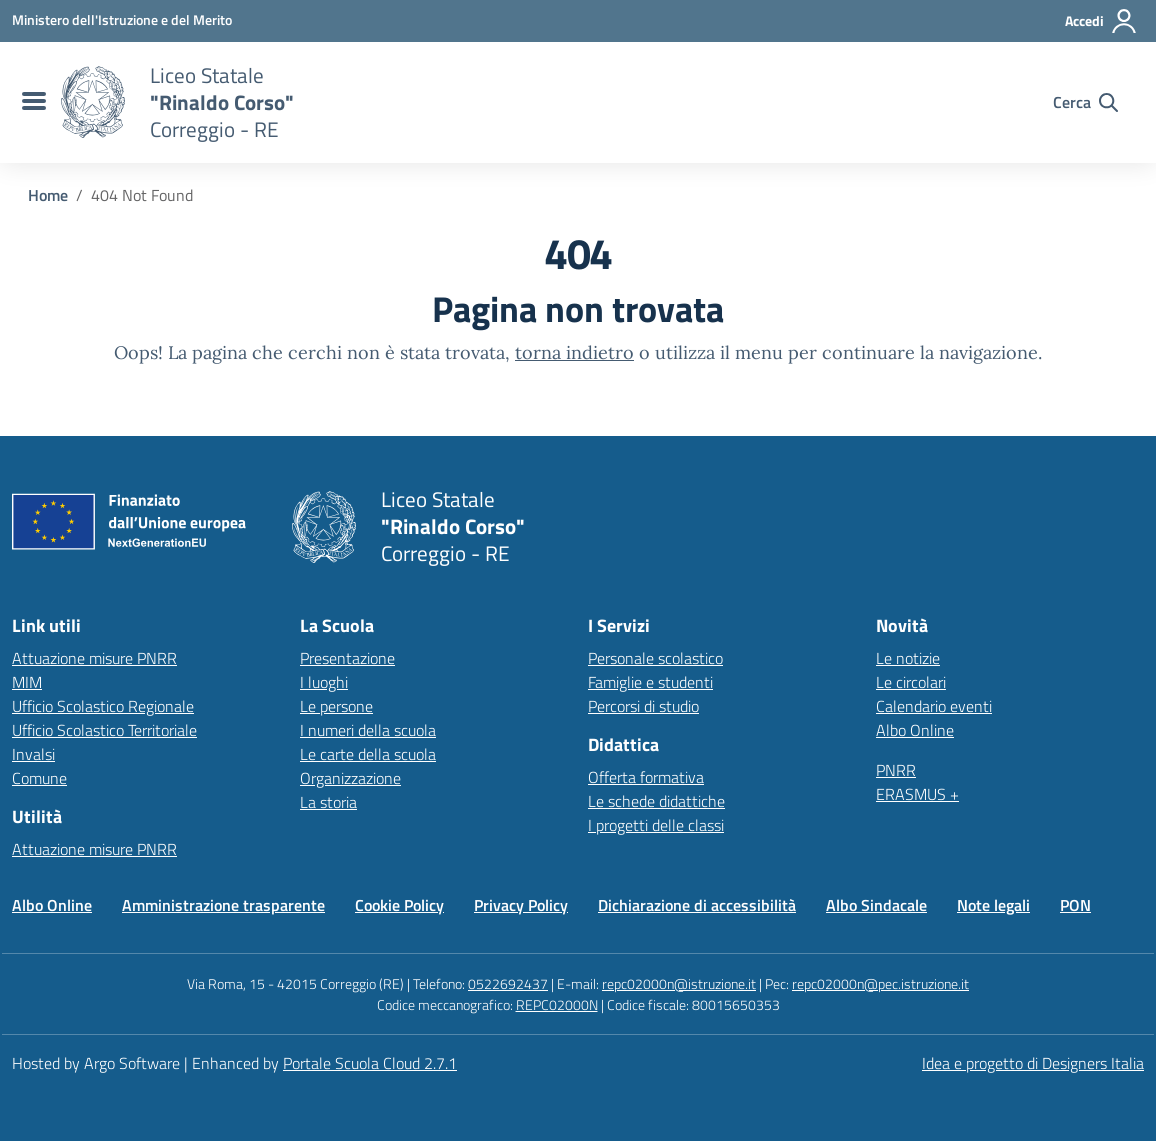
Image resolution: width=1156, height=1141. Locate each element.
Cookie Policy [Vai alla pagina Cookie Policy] (399, 905)
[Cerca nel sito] (1085, 102)
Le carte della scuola (368, 754)
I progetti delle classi (656, 825)
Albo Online (915, 730)
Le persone (336, 706)
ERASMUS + (917, 794)
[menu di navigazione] (31, 102)
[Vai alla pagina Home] (48, 195)
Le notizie (908, 658)
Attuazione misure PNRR (94, 658)
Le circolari (911, 682)
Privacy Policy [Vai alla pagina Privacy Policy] (521, 905)
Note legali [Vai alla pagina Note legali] (993, 905)
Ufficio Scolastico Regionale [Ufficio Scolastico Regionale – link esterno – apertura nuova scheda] (103, 706)
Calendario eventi (934, 706)
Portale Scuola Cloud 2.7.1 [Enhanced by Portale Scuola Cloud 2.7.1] (370, 1063)
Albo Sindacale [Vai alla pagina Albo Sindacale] (876, 905)
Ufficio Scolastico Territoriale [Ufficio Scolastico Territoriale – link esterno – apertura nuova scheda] (104, 730)
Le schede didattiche (656, 801)
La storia (328, 802)
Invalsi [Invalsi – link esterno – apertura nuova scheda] (33, 754)
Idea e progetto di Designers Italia (1033, 1063)
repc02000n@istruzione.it (679, 983)
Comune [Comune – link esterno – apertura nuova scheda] (39, 778)
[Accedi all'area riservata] (1101, 21)
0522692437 (508, 983)
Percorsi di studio (643, 706)
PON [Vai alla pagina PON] (1075, 905)
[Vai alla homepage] (93, 102)
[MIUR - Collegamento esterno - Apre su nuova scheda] (122, 20)
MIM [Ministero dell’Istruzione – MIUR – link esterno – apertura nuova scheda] (27, 682)
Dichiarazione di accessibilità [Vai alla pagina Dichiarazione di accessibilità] (697, 905)
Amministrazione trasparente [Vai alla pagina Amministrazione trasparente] (223, 905)
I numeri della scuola (368, 730)
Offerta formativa (646, 777)
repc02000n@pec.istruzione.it (880, 983)
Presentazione (347, 658)
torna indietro (574, 352)
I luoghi (324, 682)
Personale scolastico (655, 658)
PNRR (896, 770)
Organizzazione (350, 778)
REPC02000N (557, 1004)
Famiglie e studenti (650, 682)
